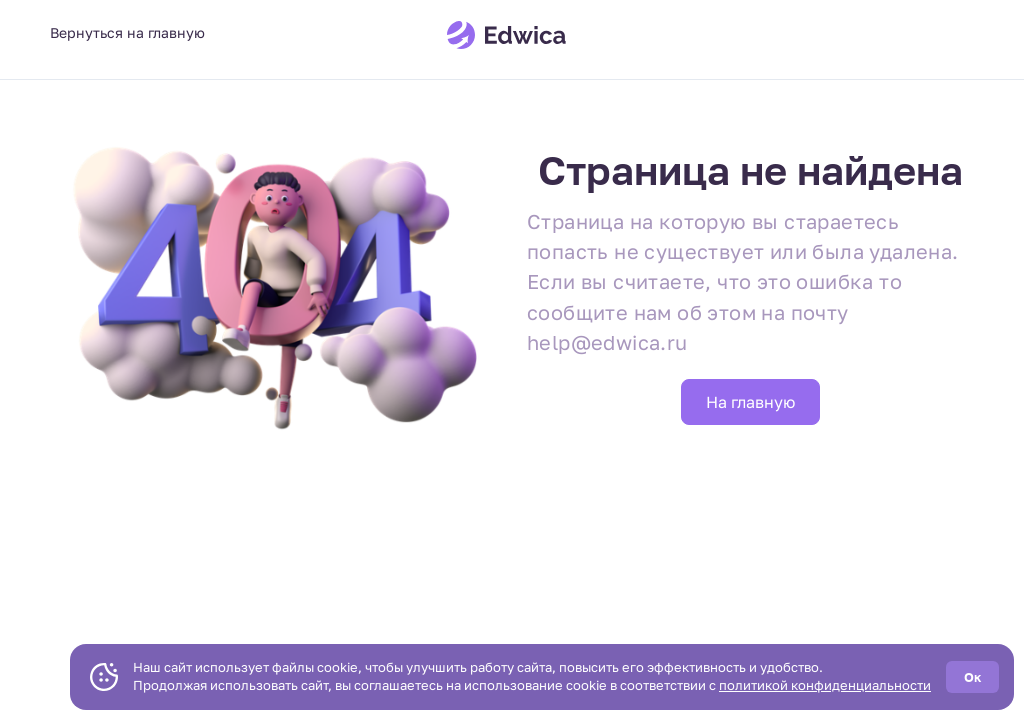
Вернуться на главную (127, 32)
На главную (750, 402)
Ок (972, 677)
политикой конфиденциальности (825, 685)
